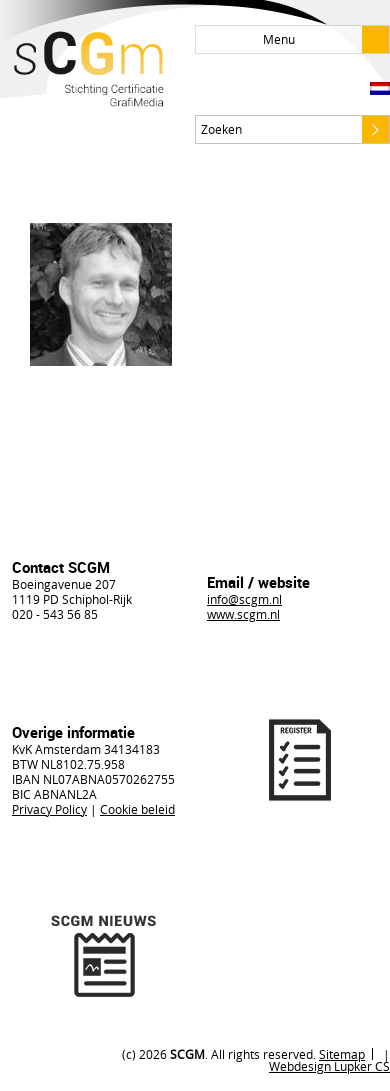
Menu (326, 39)
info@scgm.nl (244, 599)
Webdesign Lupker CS (329, 1066)
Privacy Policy (49, 809)
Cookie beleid (137, 809)
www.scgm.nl (243, 614)
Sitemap (342, 1054)
